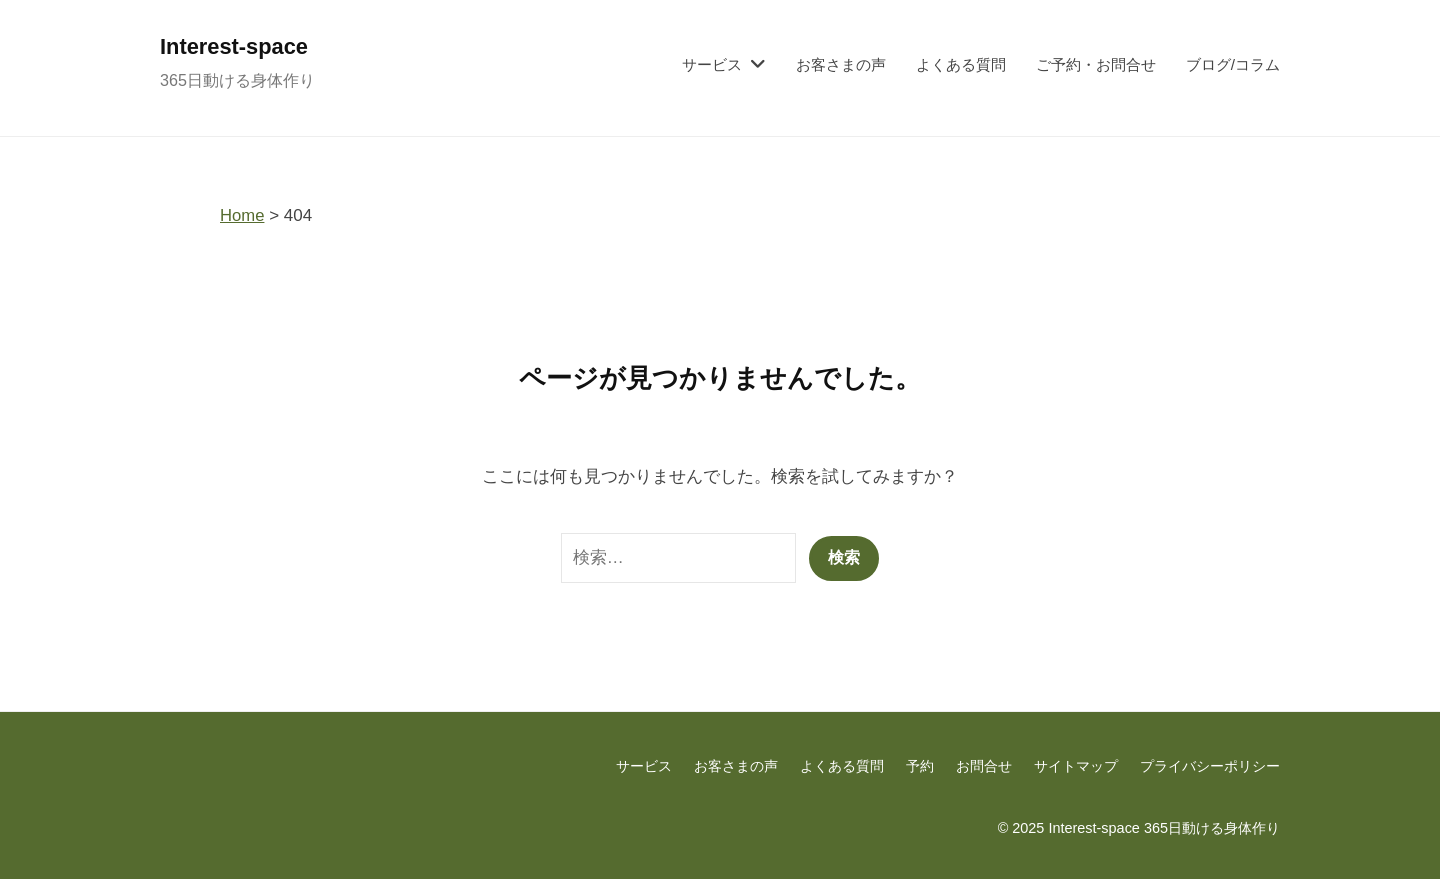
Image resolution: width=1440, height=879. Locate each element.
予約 (920, 766)
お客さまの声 (841, 64)
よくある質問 (961, 64)
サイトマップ (1076, 766)
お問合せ (984, 766)
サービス (712, 64)
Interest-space (236, 46)
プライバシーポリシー (1210, 766)
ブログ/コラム (1233, 64)
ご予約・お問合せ (1096, 64)
